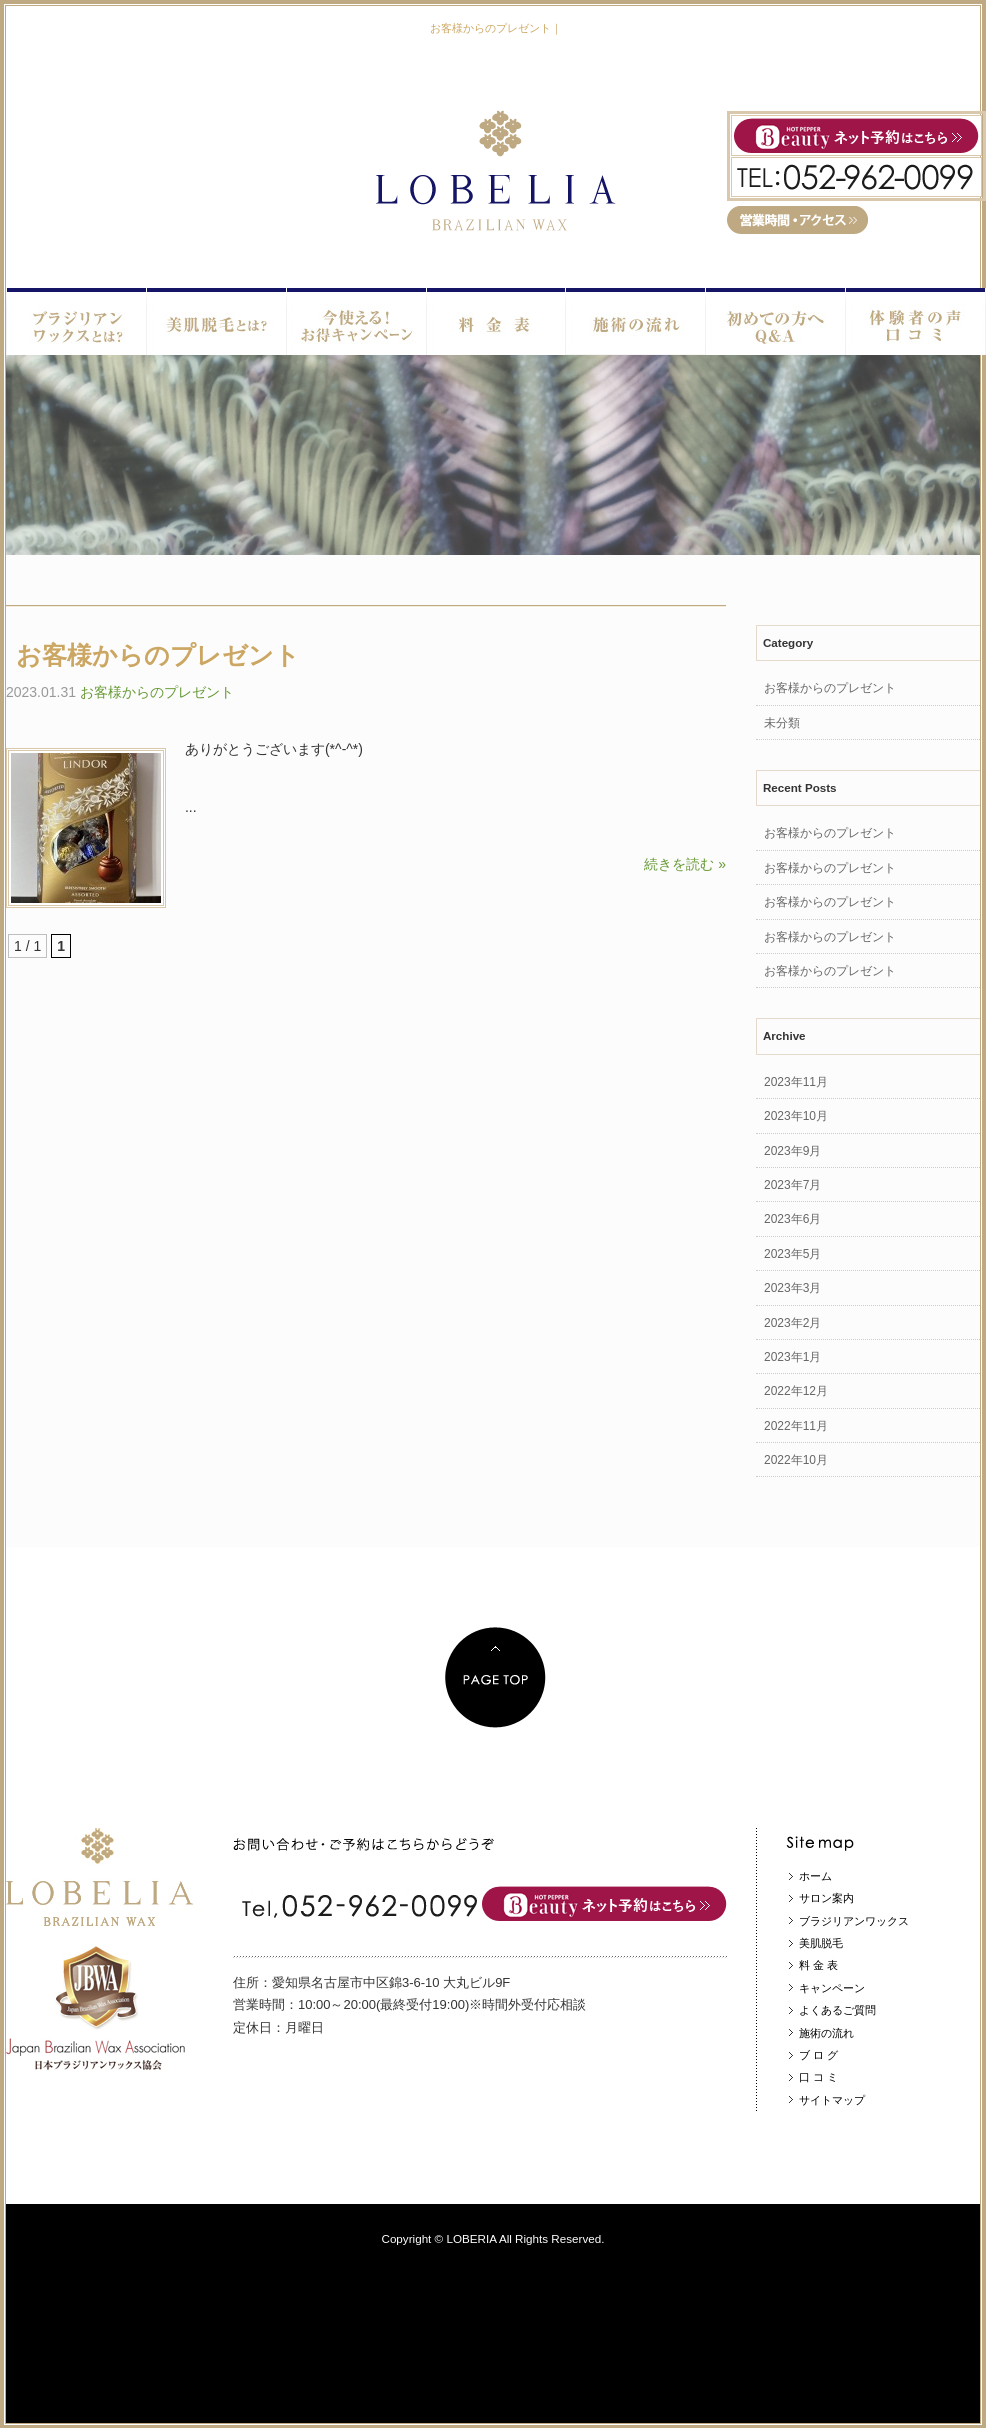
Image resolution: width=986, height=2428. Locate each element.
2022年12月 (796, 1391)
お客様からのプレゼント (158, 655)
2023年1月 (792, 1357)
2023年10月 (796, 1116)
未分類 (782, 723)
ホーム (815, 1876)
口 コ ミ (818, 2077)
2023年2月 (792, 1323)
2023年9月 (792, 1151)
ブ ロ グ (818, 2055)
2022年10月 (796, 1460)
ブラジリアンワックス (854, 1921)
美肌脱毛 (821, 1943)
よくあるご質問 (837, 2010)
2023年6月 (792, 1219)
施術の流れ (826, 2033)
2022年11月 (796, 1426)
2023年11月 (796, 1082)
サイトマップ (832, 2100)
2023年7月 (792, 1185)
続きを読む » (685, 864)
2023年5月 (792, 1254)
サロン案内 (826, 1898)
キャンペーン (832, 1988)
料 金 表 (818, 1965)
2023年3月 (792, 1288)
